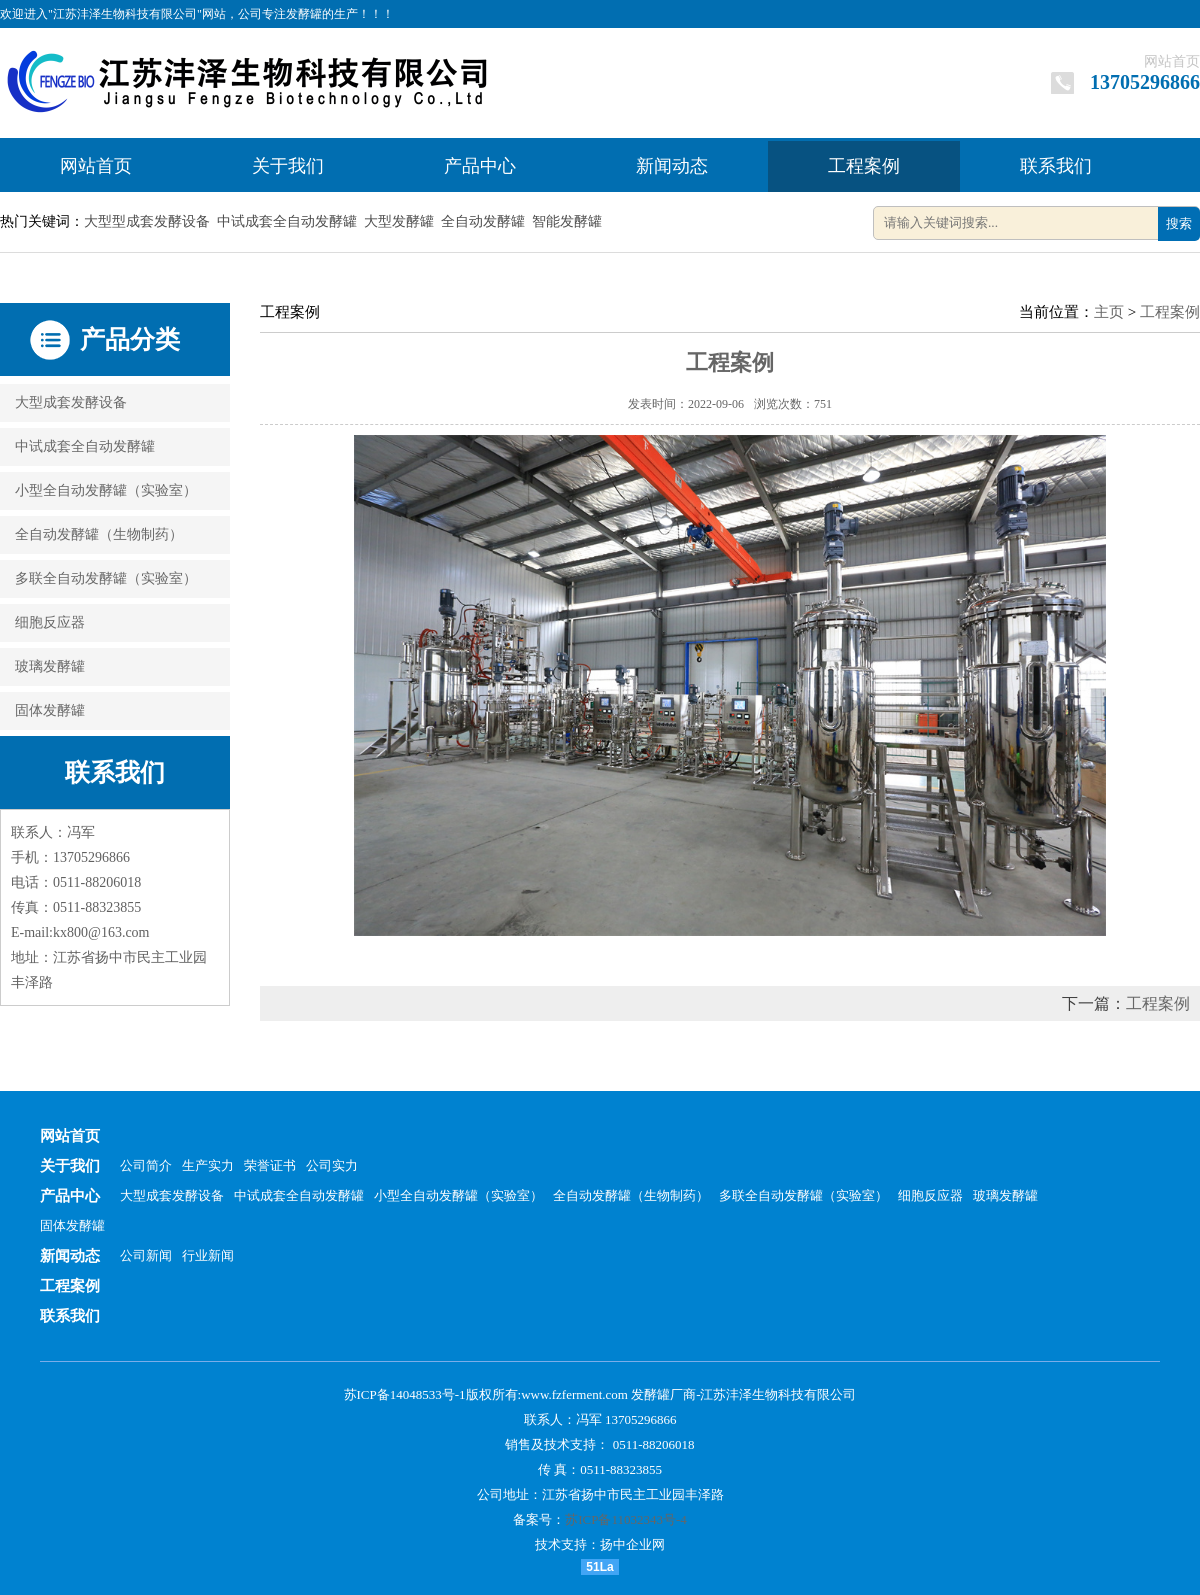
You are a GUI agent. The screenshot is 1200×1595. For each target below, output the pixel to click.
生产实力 (208, 1165)
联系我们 (1056, 166)
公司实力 (332, 1165)
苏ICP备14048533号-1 (405, 1394)
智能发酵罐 (567, 221)
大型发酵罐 (399, 221)
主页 (1109, 312)
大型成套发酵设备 (71, 402)
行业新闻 (208, 1255)
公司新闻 (146, 1255)
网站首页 (1172, 61)
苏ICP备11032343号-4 (626, 1519)
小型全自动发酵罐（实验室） (106, 490)
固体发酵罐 (50, 710)
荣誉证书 (270, 1165)
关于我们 (288, 166)
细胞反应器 (50, 622)
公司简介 (146, 1165)
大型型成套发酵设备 (147, 221)
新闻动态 (672, 166)
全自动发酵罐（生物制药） (99, 534)
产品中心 (480, 166)
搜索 (1179, 223)
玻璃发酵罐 (50, 666)
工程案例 (864, 166)
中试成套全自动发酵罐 (287, 221)
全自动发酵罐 (483, 221)
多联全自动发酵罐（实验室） (106, 578)
